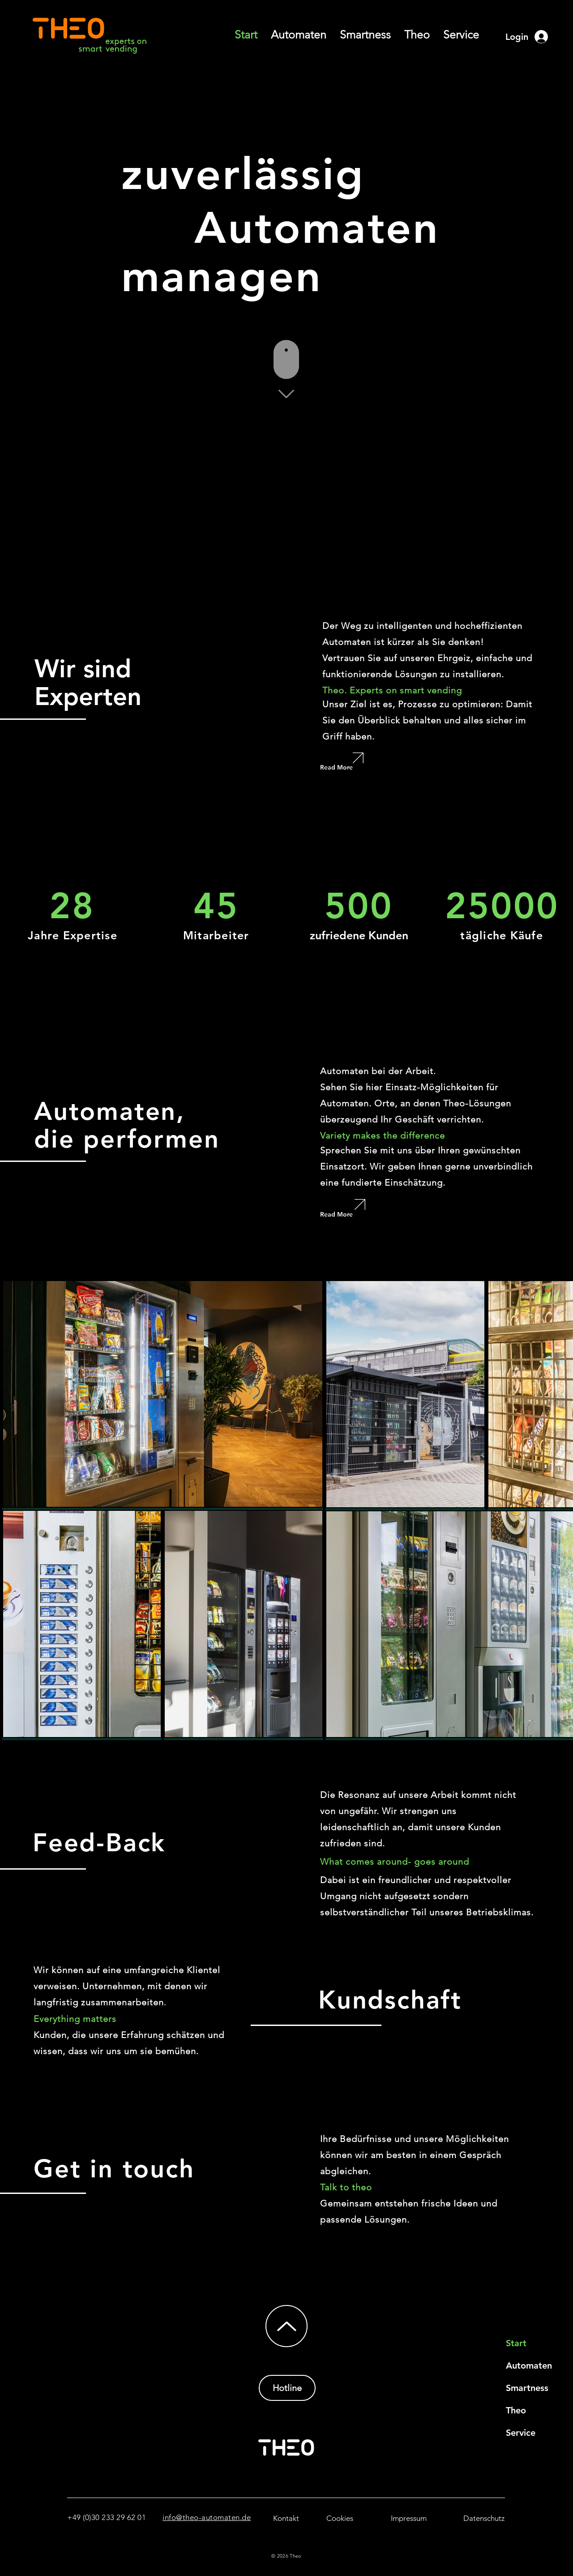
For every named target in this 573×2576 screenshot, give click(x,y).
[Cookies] (339, 2518)
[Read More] (350, 767)
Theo (516, 2410)
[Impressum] (408, 2518)
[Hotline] (287, 2388)
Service (520, 2432)
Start (516, 2343)
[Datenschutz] (484, 2518)
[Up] (286, 2326)
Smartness (527, 2387)
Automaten (529, 2365)
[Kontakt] (286, 2518)
